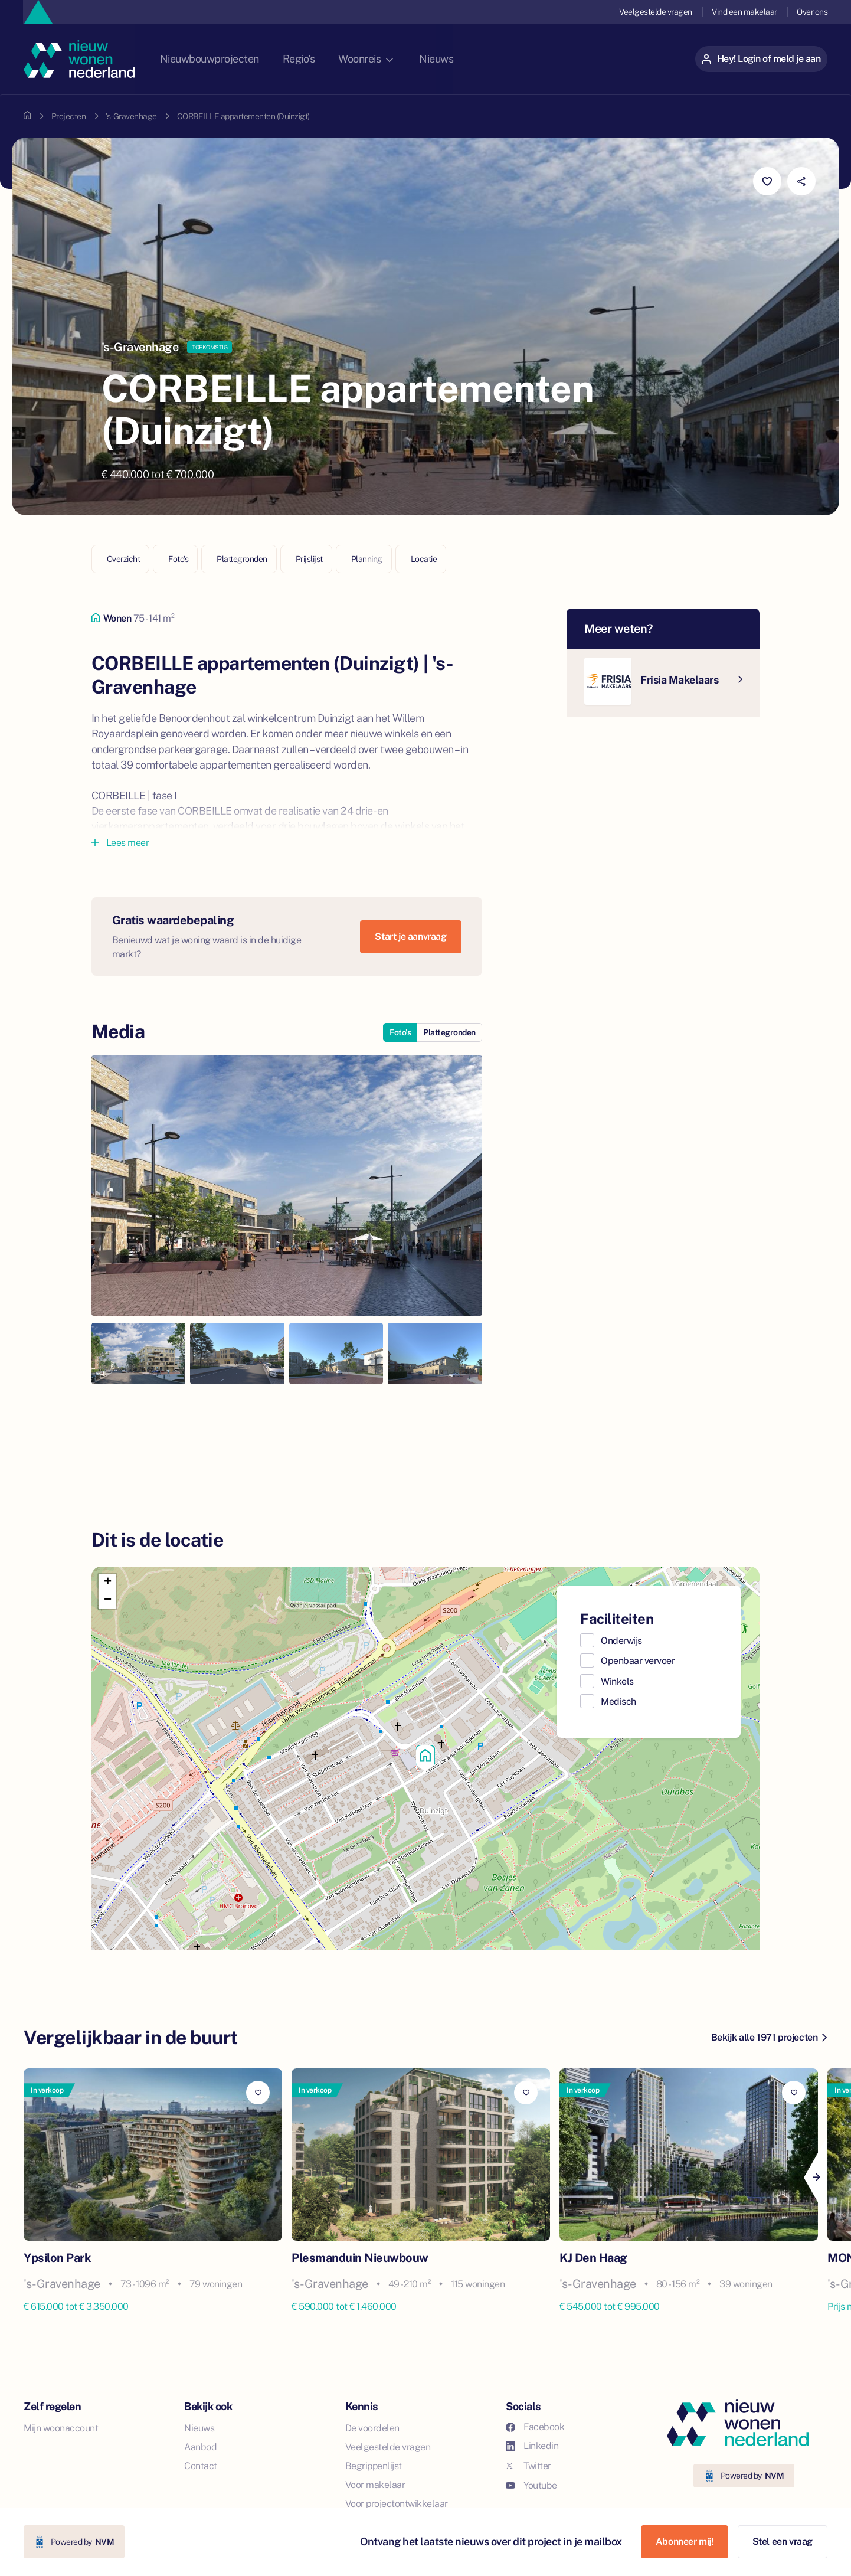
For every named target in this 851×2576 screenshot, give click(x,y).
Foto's (178, 559)
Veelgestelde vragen (654, 12)
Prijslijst (309, 559)
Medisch (618, 1701)
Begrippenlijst (373, 2466)
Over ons (812, 12)
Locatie (424, 559)
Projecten (68, 116)
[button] (425, 1758)
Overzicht (123, 559)
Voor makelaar (375, 2484)
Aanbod (200, 2447)
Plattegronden (242, 559)
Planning (366, 559)
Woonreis (392, 59)
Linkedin (532, 2445)
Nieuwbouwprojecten (232, 59)
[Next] (815, 2177)
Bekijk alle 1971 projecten (769, 2037)
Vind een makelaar (744, 12)
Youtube (531, 2485)
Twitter (528, 2466)
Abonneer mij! (684, 2541)
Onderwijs (621, 1640)
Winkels (617, 1681)
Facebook (535, 2427)
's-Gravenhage (131, 116)
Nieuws (464, 59)
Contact (200, 2466)
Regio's (324, 59)
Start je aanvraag (410, 936)
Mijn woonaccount (61, 2428)
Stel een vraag (782, 2541)
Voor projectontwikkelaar (396, 2503)
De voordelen (372, 2428)
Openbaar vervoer (638, 1660)
